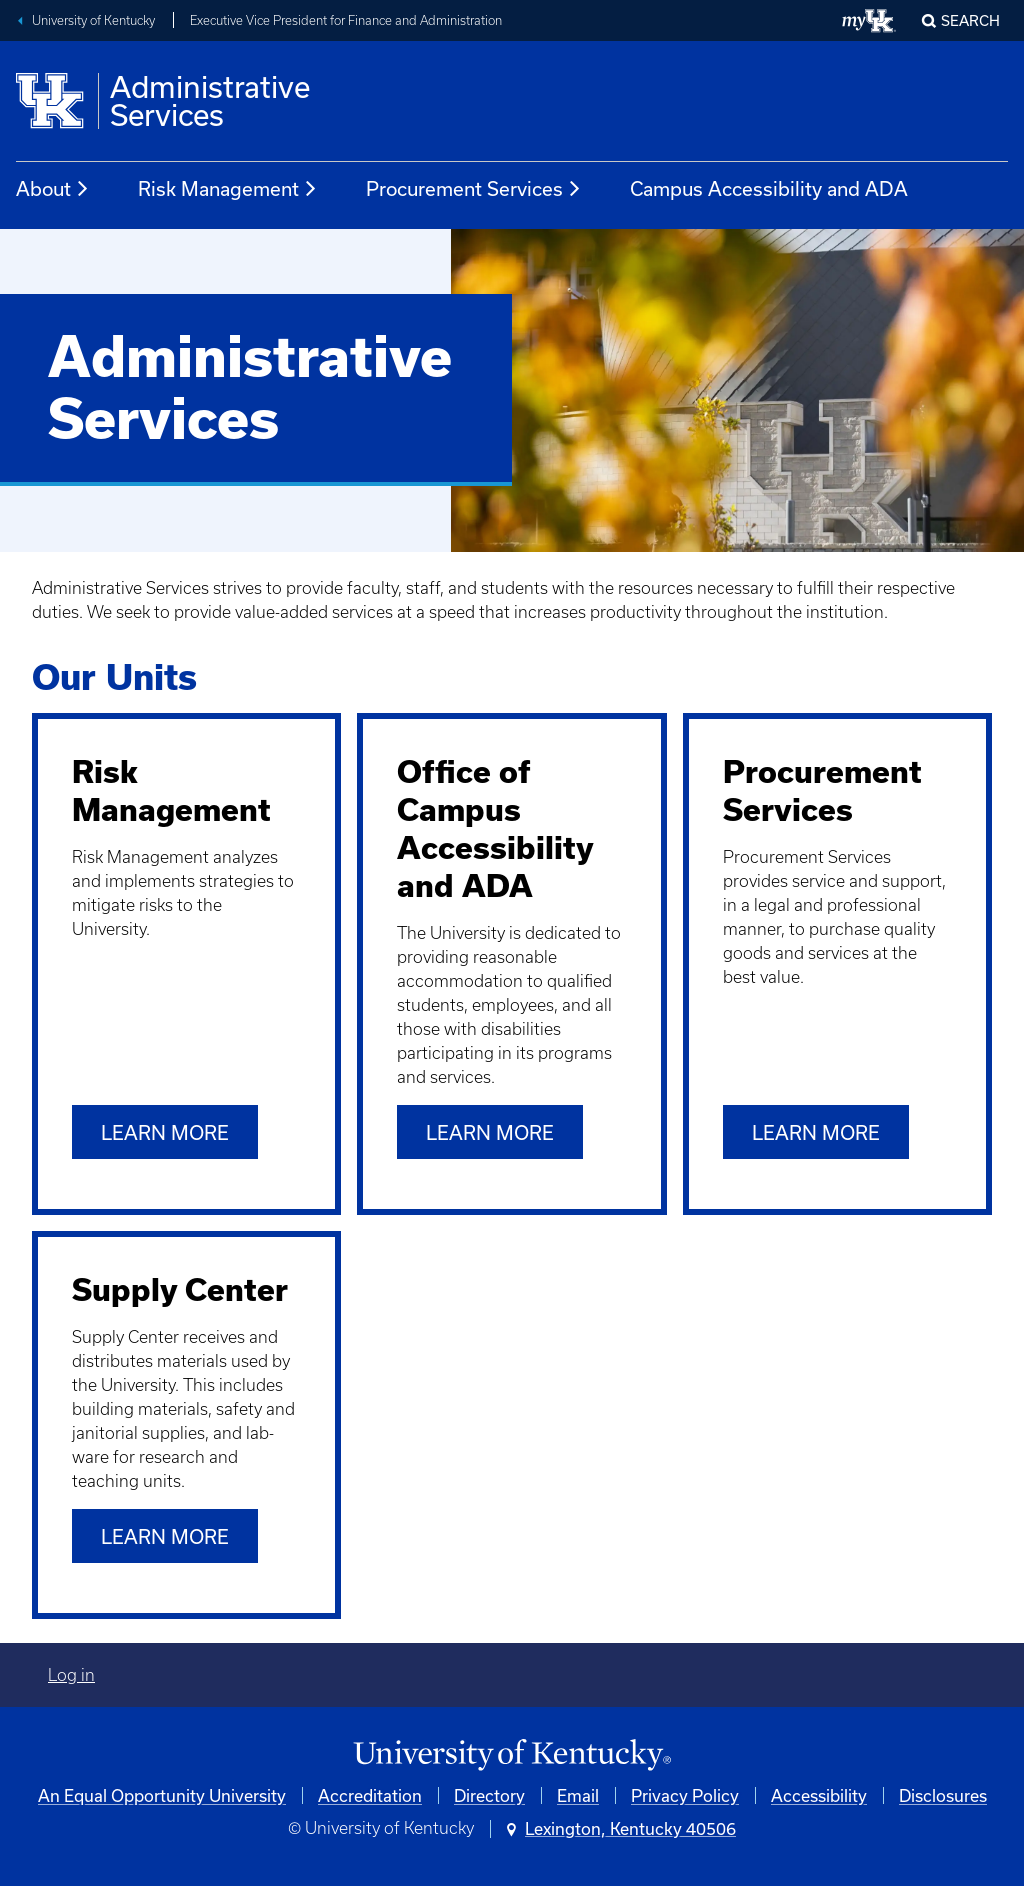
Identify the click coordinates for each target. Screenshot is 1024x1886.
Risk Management (228, 189)
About (53, 189)
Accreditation (370, 1795)
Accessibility (819, 1795)
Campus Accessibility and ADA (769, 188)
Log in (71, 1675)
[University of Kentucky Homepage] (512, 1755)
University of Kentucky (93, 20)
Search (970, 20)
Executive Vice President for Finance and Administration (346, 20)
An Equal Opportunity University (162, 1795)
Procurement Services (474, 189)
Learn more (165, 1132)
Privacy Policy (685, 1795)
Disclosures (943, 1795)
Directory (489, 1795)
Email (578, 1795)
